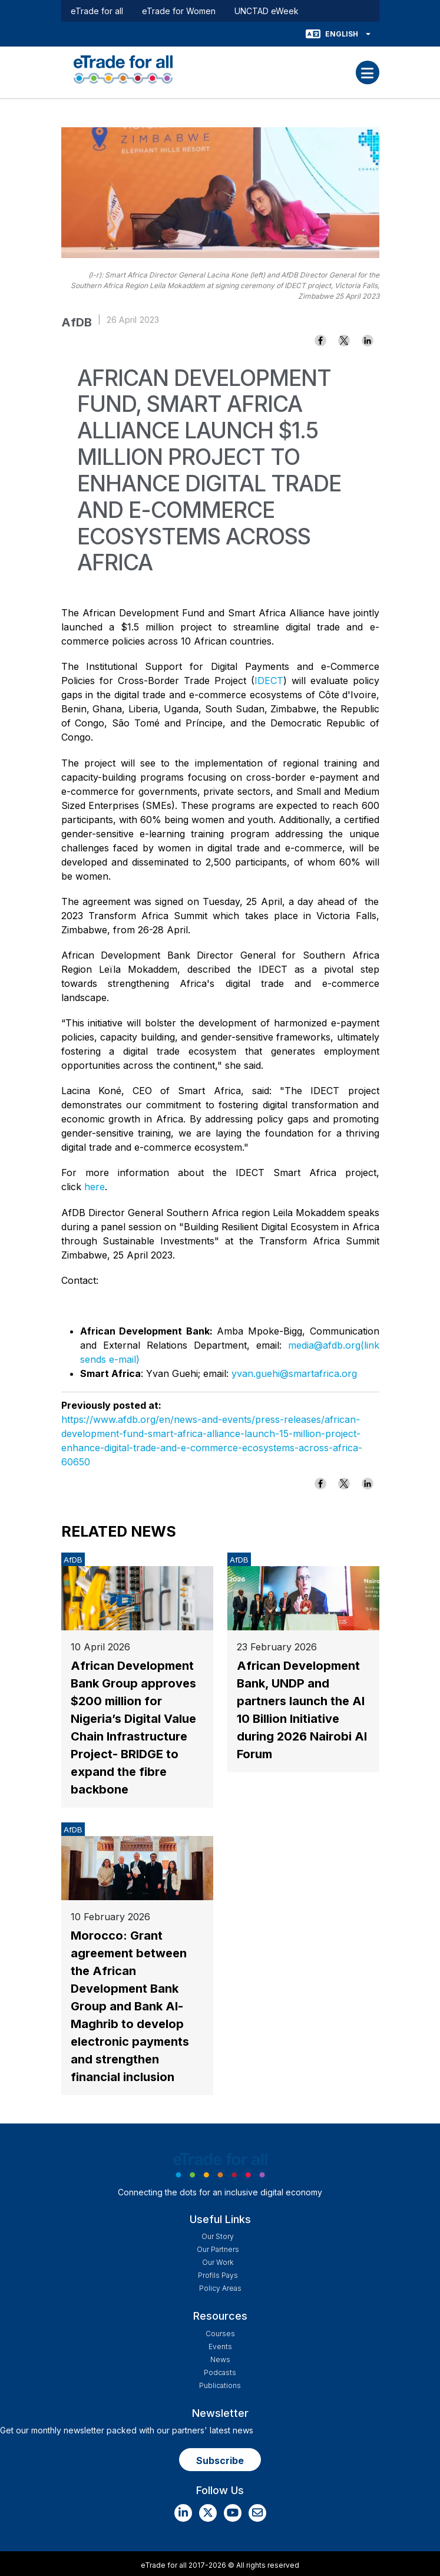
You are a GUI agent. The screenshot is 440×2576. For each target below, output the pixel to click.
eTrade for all (97, 11)
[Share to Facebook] (320, 340)
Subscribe (220, 2460)
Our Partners (218, 2249)
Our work (217, 2262)
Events (220, 2346)
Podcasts (220, 2372)
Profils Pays (218, 2275)
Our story (217, 2236)
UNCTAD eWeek (266, 11)
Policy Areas (220, 2288)
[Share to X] (344, 340)
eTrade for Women (179, 11)
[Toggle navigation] (367, 72)
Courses (220, 2333)
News (220, 2359)
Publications (220, 2385)
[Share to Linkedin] (367, 340)
